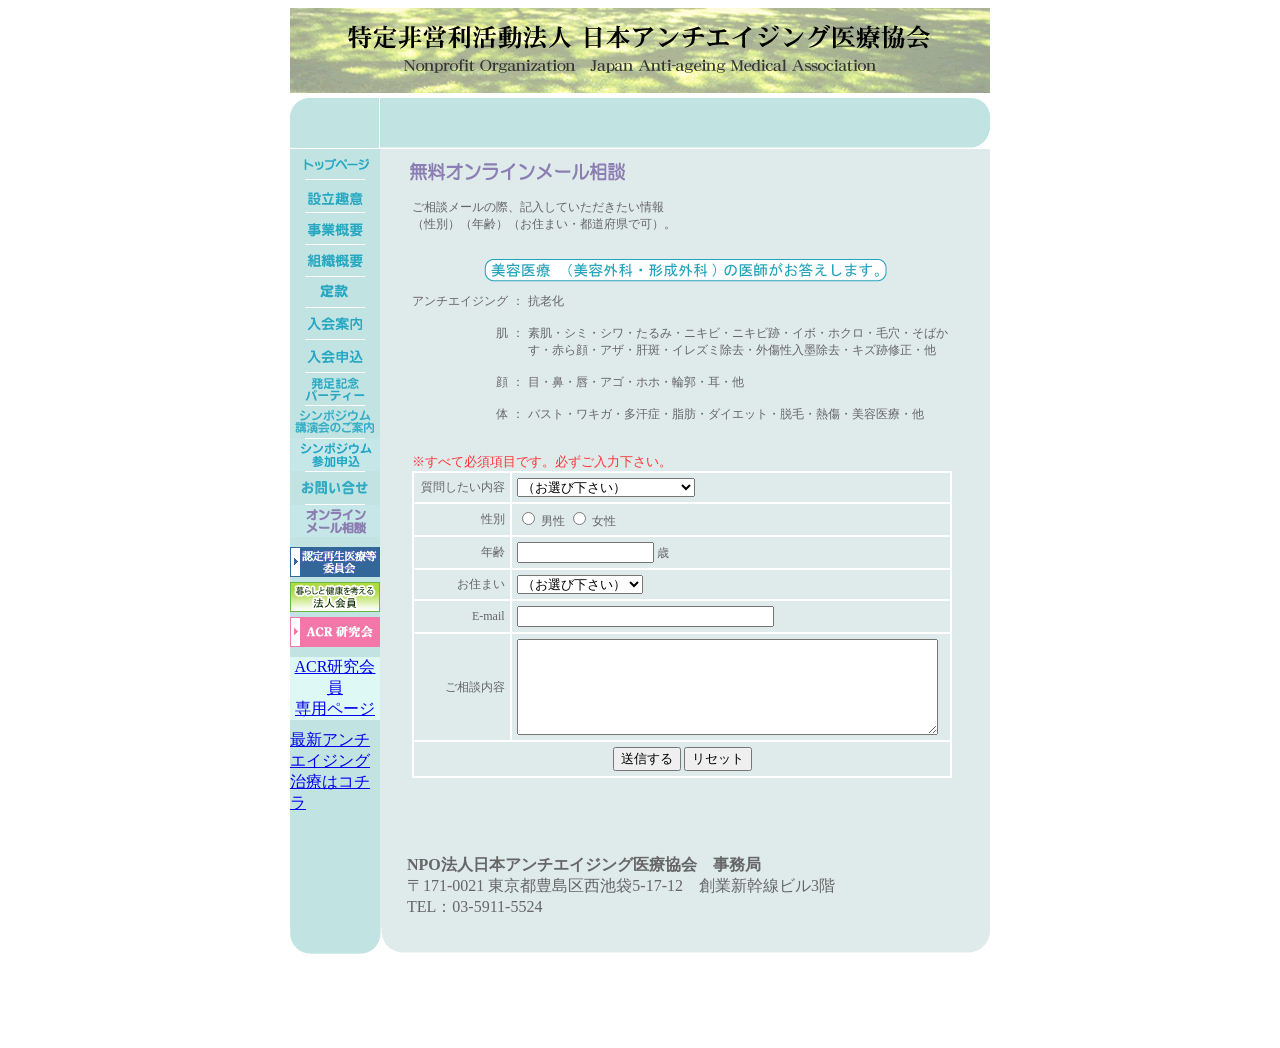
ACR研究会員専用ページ (335, 687)
